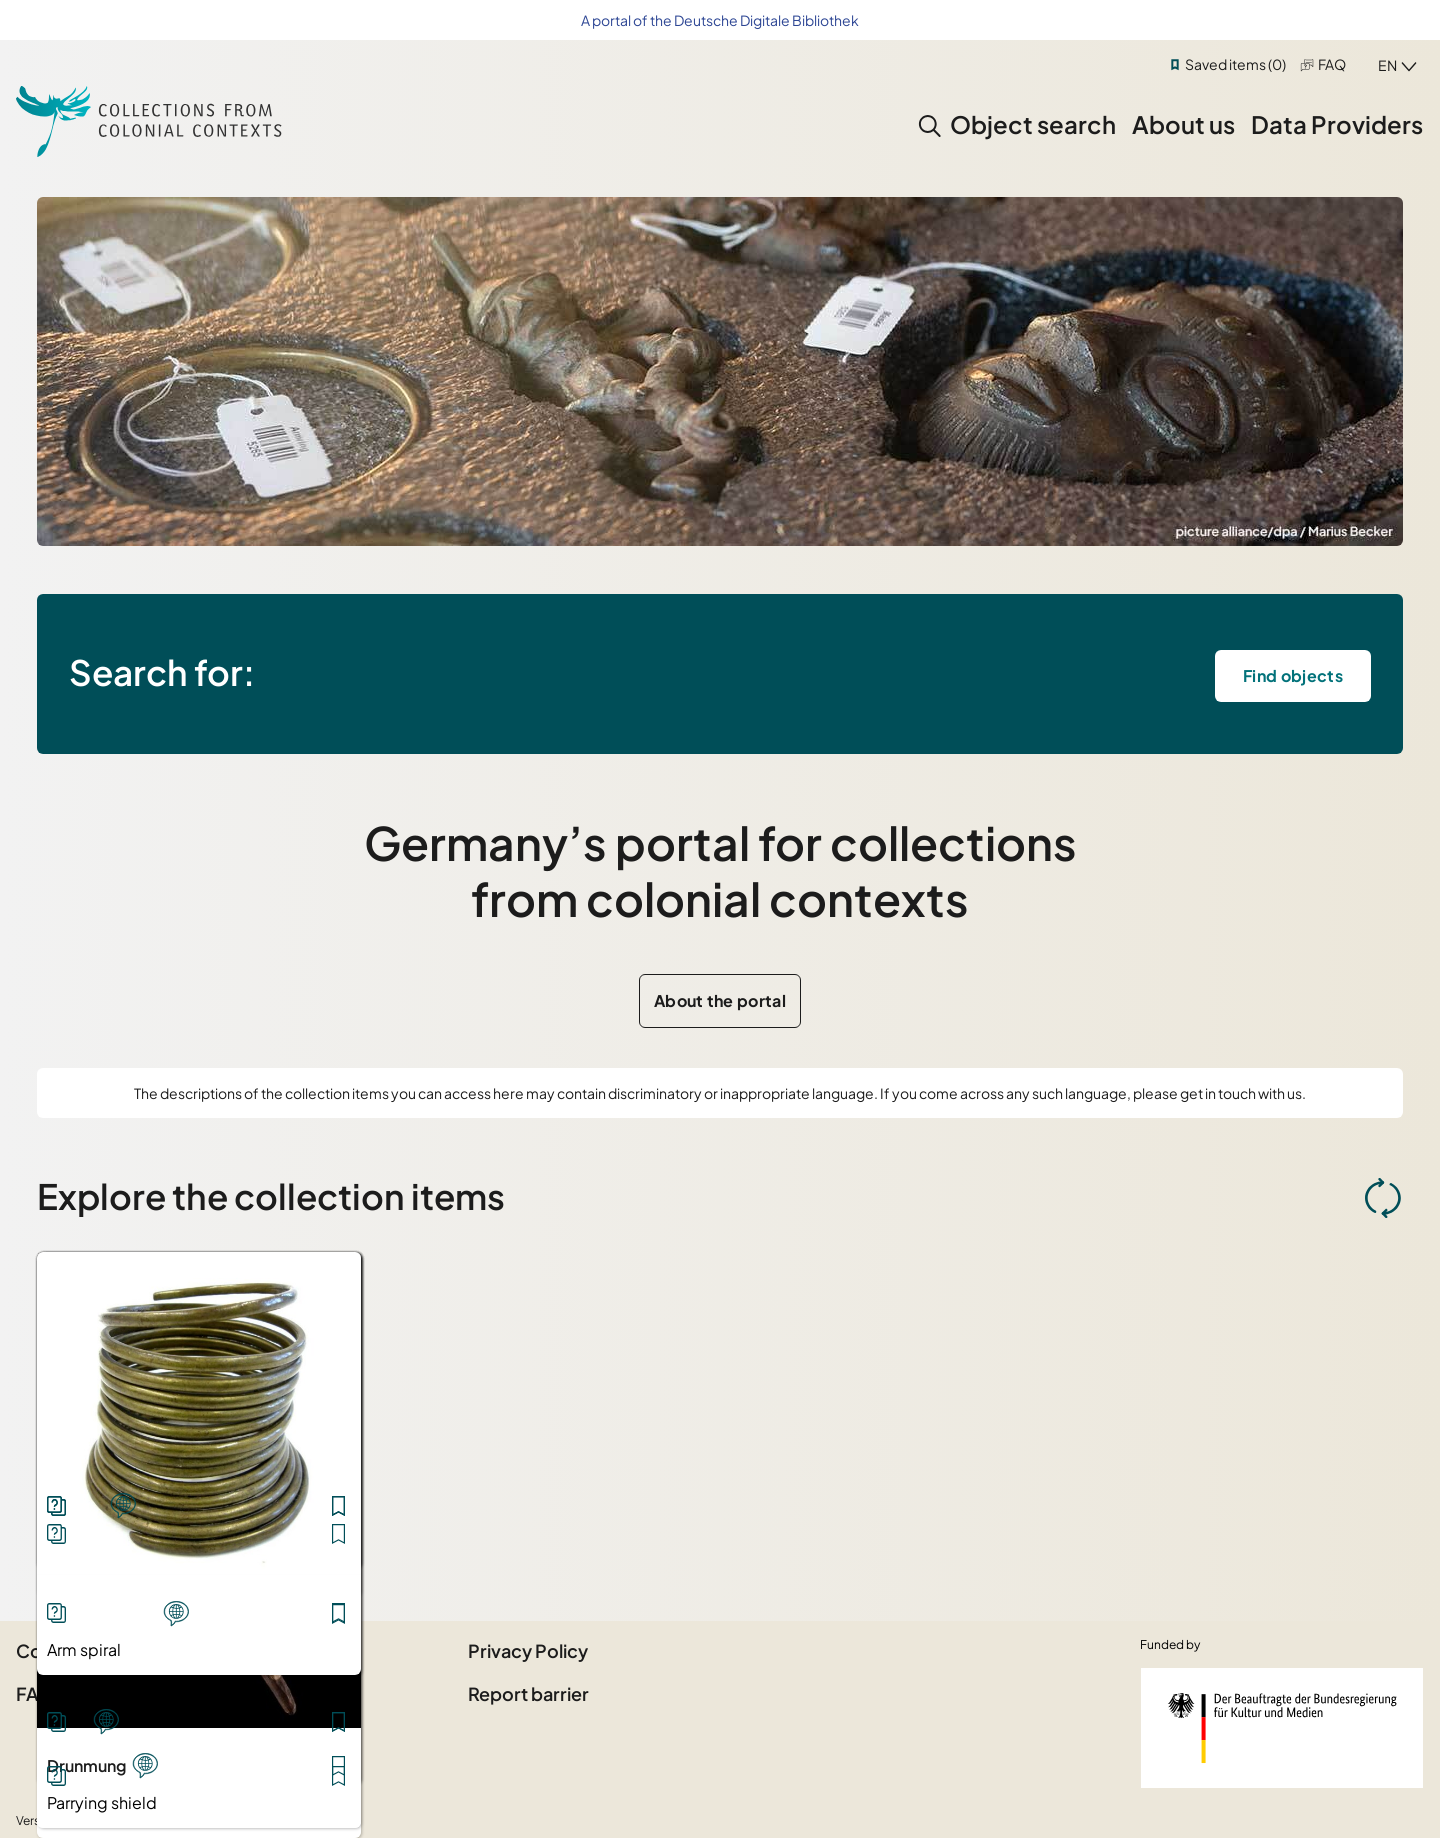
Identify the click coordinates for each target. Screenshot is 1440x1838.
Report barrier (528, 1693)
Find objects (1293, 675)
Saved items (1235, 64)
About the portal (720, 1000)
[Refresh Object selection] (1383, 1198)
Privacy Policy (528, 1650)
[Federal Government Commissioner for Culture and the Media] (1282, 1728)
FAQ (1332, 64)
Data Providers (1337, 124)
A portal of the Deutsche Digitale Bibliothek (720, 20)
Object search (1033, 124)
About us (1183, 124)
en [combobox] (1387, 65)
